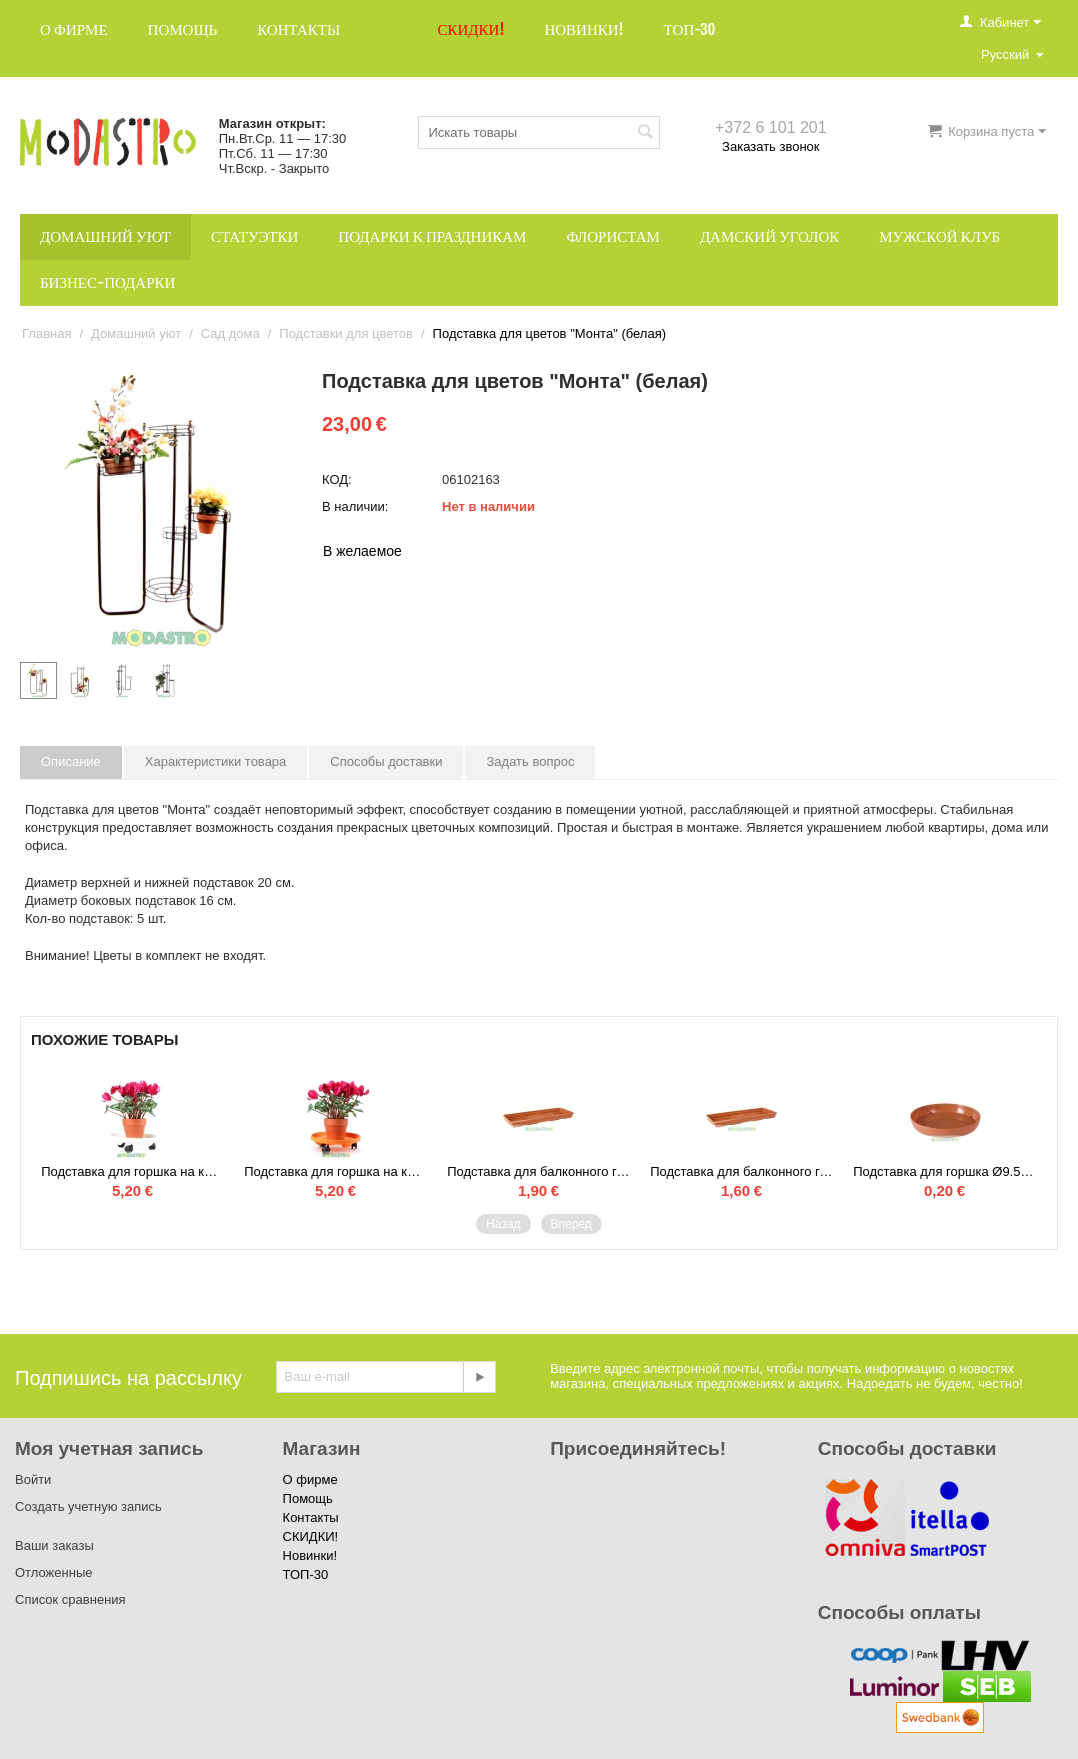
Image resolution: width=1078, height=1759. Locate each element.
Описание (71, 761)
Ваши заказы (54, 1545)
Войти (33, 1479)
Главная (46, 333)
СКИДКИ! (471, 29)
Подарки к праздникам (432, 236)
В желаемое (362, 551)
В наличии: (355, 506)
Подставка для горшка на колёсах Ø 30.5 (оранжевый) (335, 1171)
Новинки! (583, 29)
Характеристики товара (216, 761)
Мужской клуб (939, 236)
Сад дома (230, 333)
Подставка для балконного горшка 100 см (538, 1171)
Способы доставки (386, 761)
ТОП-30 (690, 29)
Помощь (183, 29)
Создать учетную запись (88, 1506)
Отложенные (53, 1572)
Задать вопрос (530, 761)
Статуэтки (254, 236)
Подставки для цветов (346, 333)
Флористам (613, 236)
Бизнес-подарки (107, 282)
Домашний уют (105, 236)
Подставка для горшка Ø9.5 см (944, 1171)
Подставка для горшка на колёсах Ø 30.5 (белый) (132, 1171)
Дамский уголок (769, 236)
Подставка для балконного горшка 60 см (741, 1171)
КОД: (337, 479)
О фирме (74, 29)
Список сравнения (70, 1599)
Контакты (298, 29)
